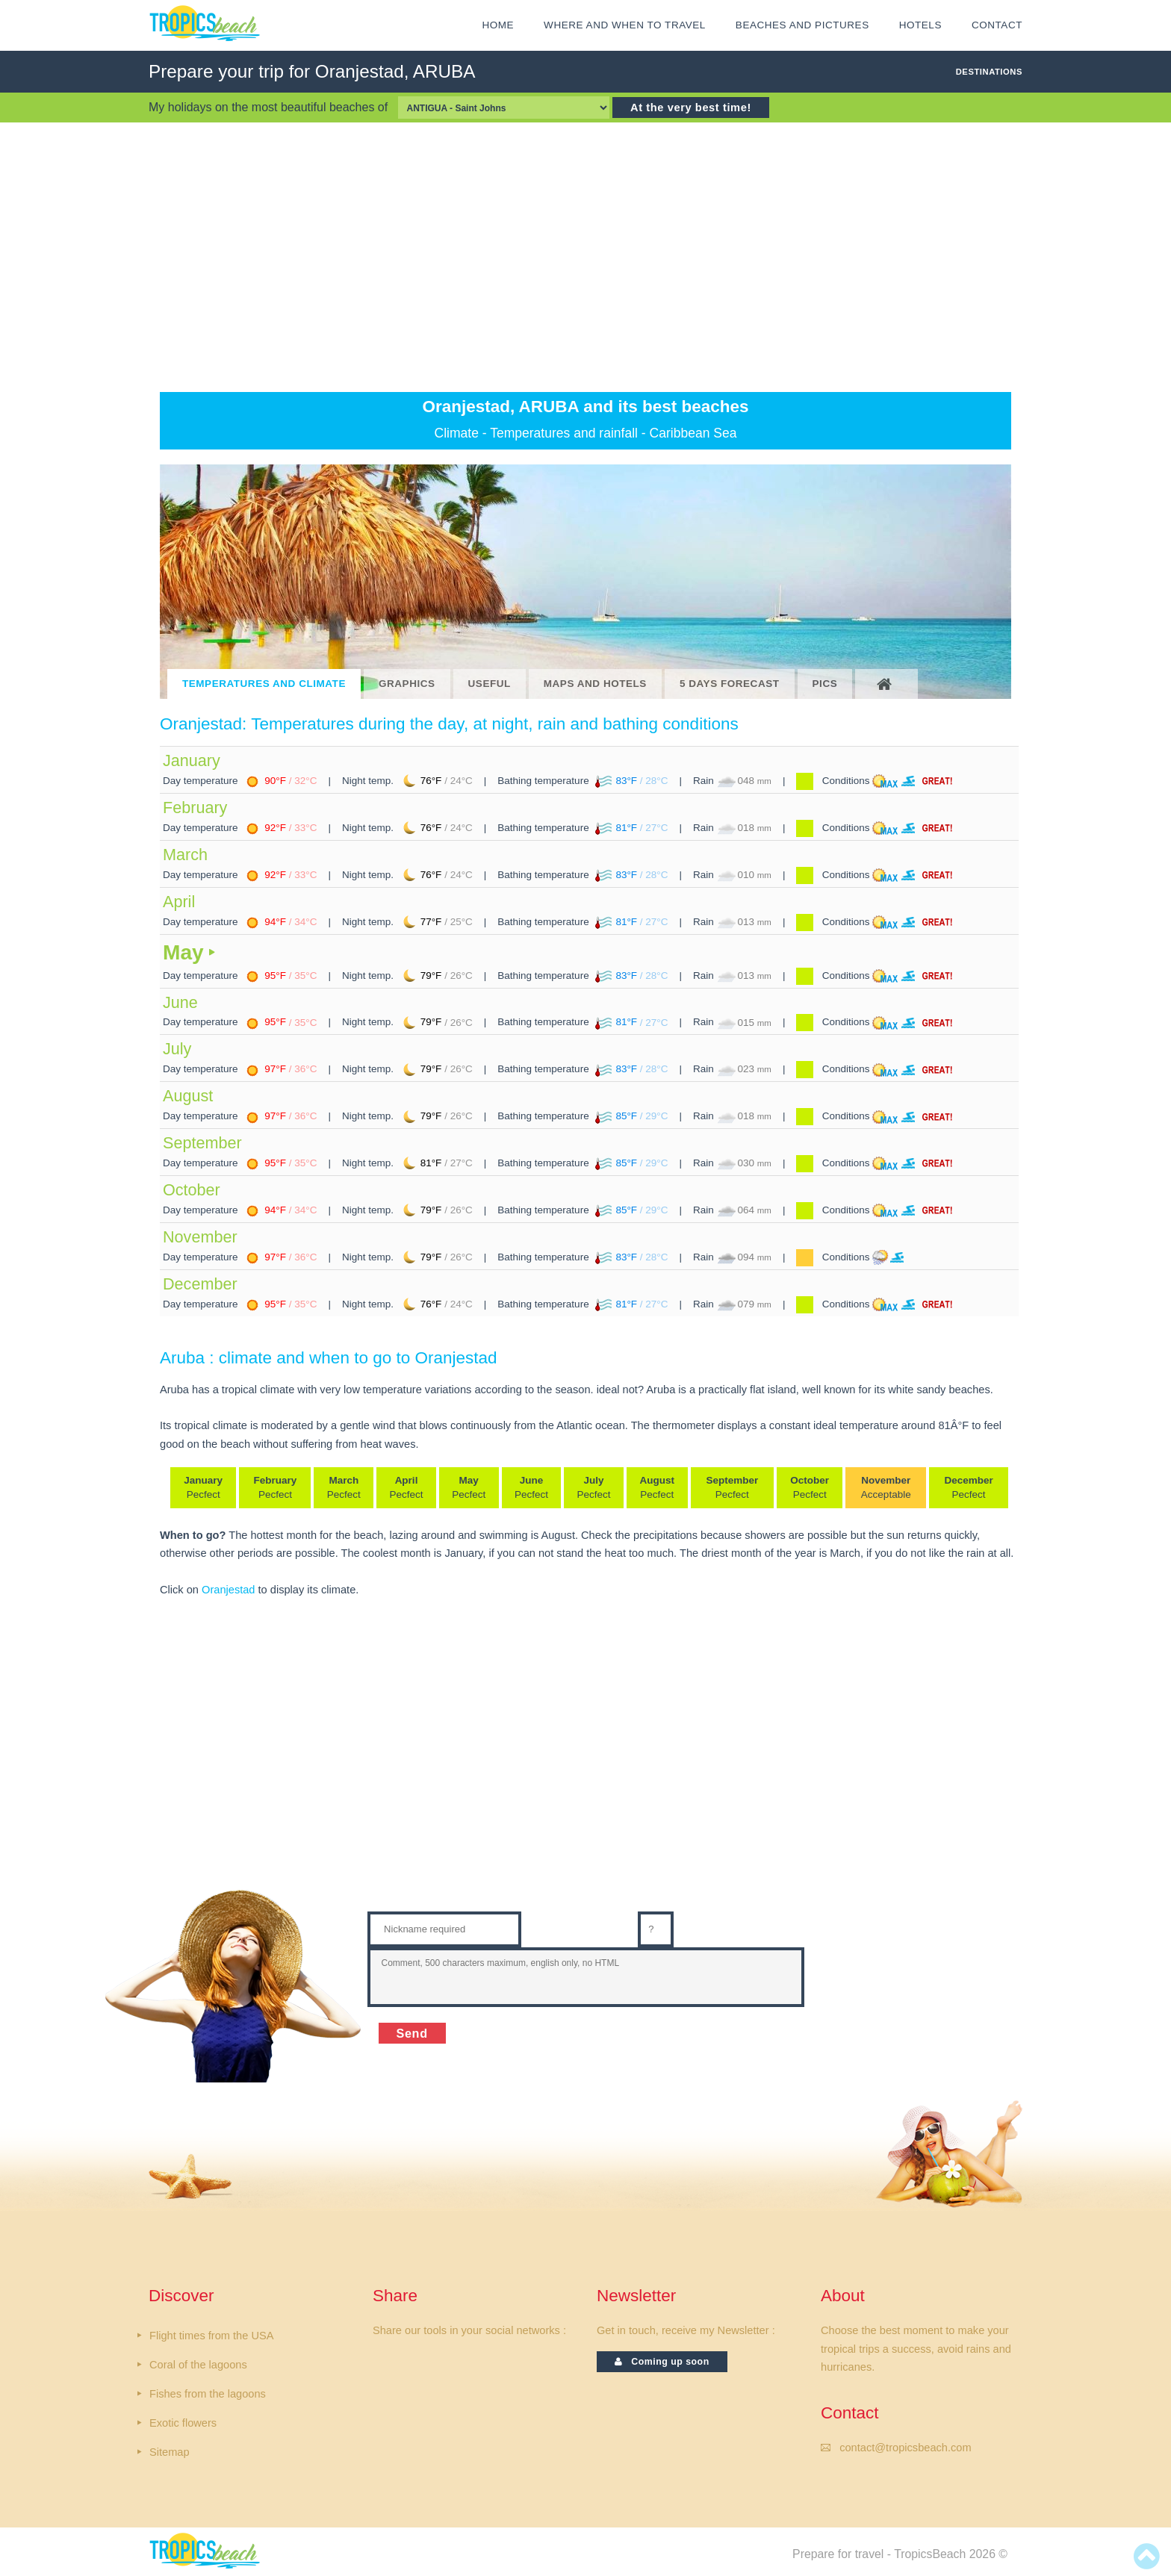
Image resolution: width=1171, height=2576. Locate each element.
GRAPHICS (407, 683)
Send (412, 2033)
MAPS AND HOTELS (595, 683)
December (200, 1284)
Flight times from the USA (211, 2336)
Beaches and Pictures (802, 25)
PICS (825, 683)
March (185, 854)
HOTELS (920, 25)
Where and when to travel (625, 25)
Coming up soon (662, 2361)
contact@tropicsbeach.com (905, 2448)
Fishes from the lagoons (207, 2394)
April (179, 901)
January (191, 760)
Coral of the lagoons (198, 2365)
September (202, 1142)
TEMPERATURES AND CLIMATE (264, 683)
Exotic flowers (183, 2423)
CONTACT (997, 25)
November (200, 1237)
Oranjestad (228, 1590)
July (177, 1048)
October (191, 1189)
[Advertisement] (585, 256)
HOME (498, 25)
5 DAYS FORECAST (730, 683)
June (180, 1002)
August (188, 1095)
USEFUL (489, 683)
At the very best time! (690, 107)
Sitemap (169, 2452)
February (195, 807)
